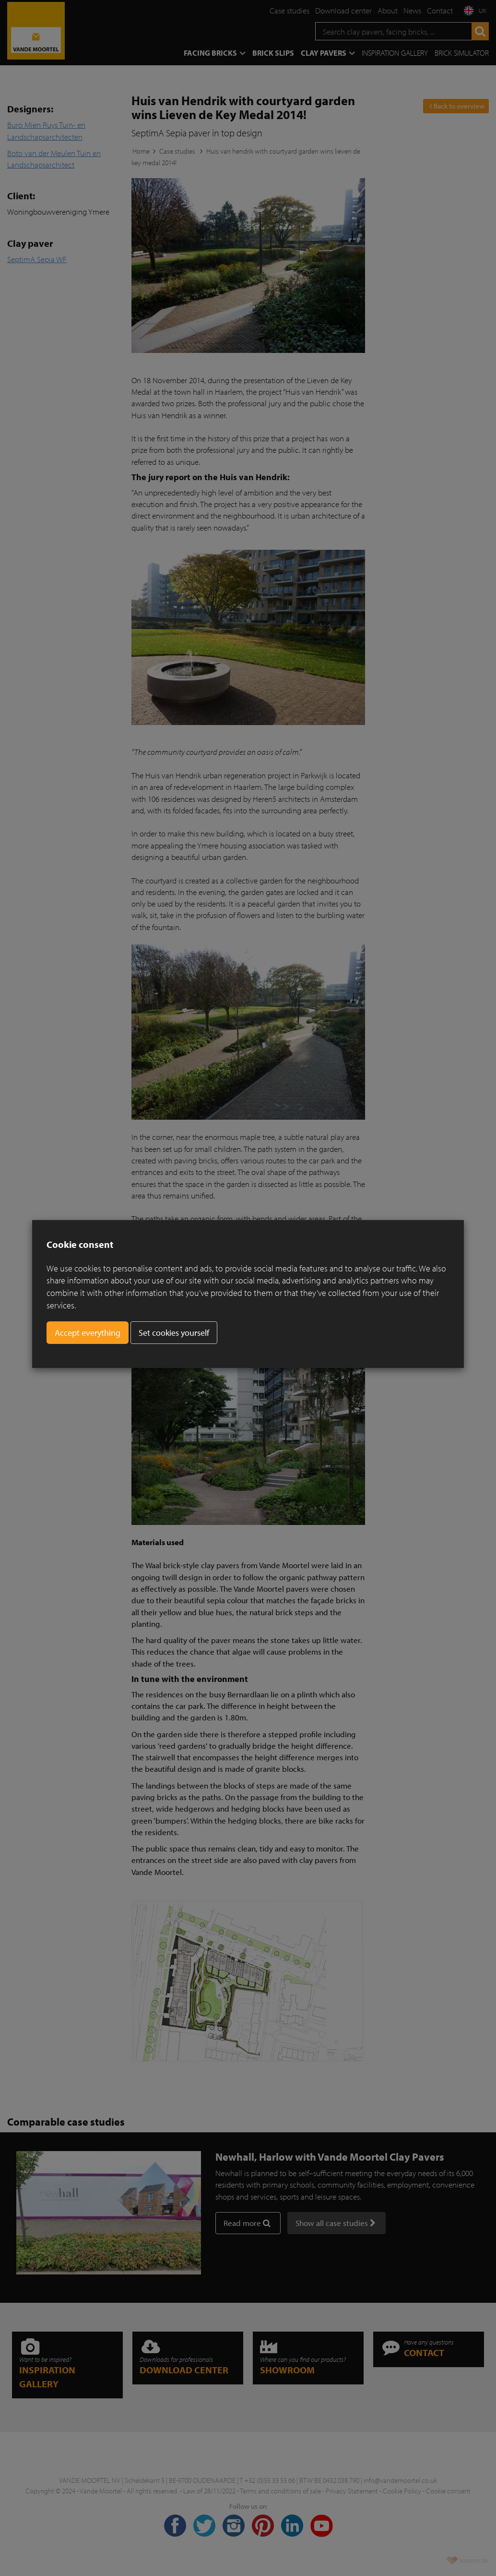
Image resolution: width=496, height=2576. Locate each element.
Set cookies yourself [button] (174, 1332)
